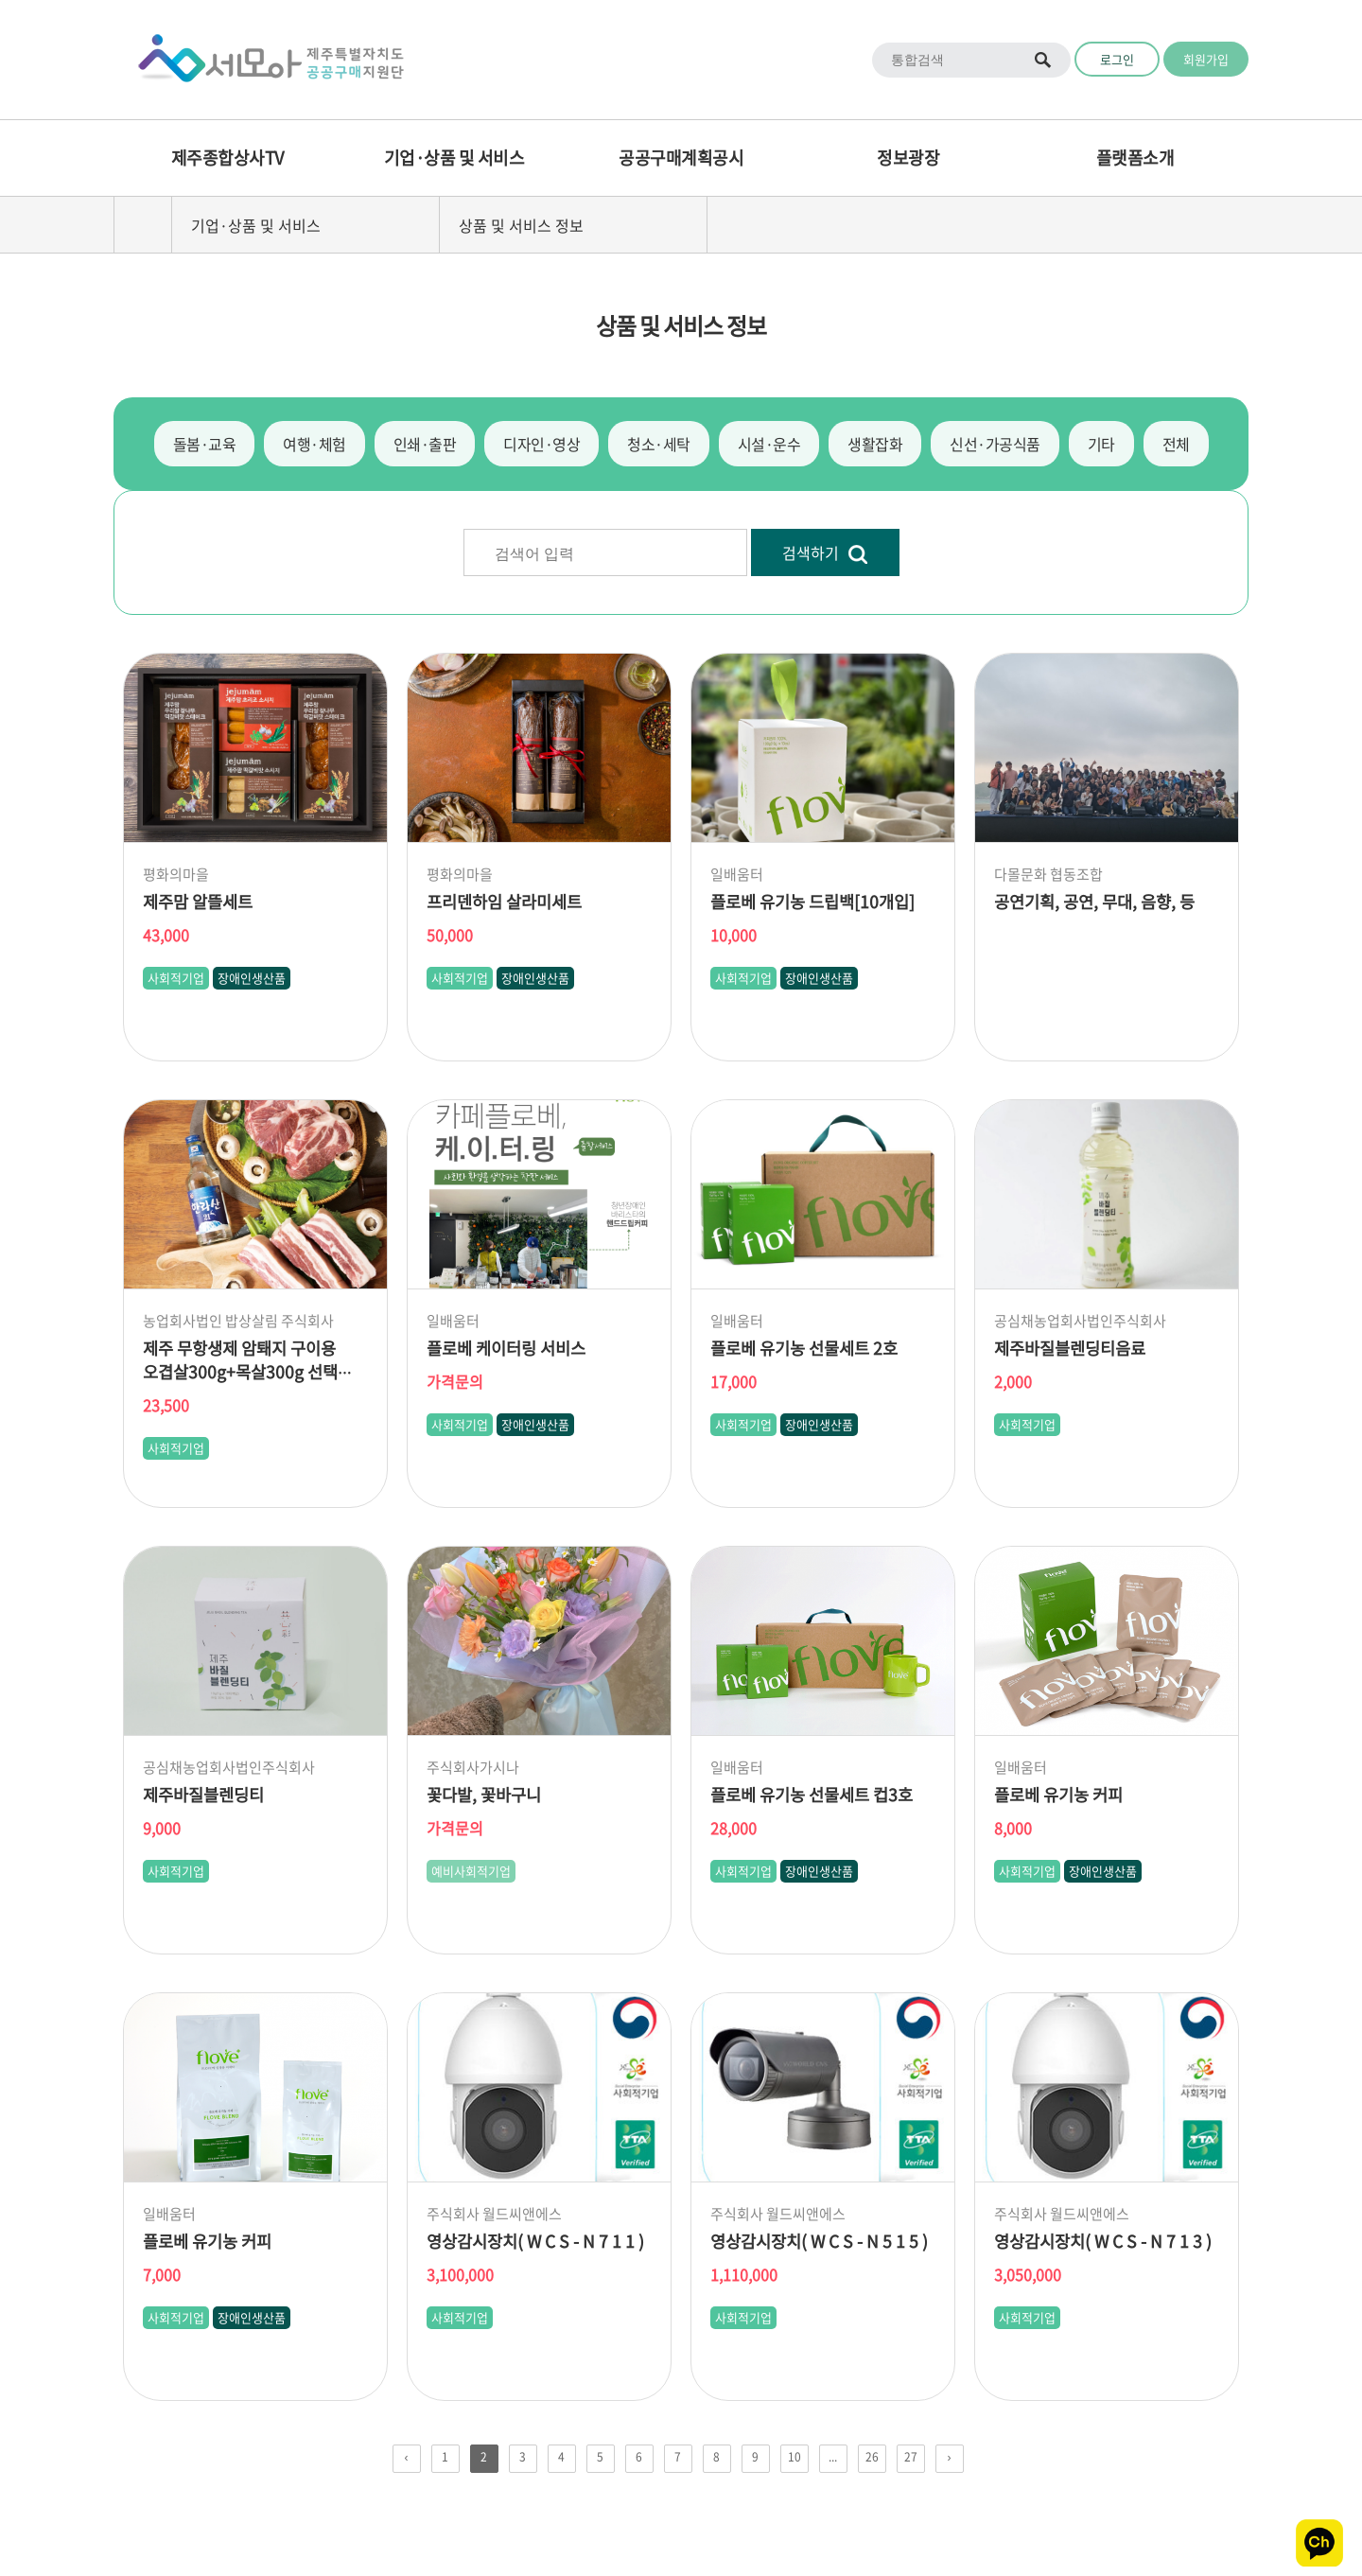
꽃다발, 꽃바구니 (484, 1794)
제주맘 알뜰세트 (198, 901)
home (142, 225)
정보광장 (908, 157)
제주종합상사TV (227, 157)
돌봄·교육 (204, 443)
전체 (1176, 443)
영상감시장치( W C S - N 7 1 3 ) (1103, 2241)
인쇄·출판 (425, 443)
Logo (265, 60)
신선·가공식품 (995, 443)
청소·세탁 (658, 443)
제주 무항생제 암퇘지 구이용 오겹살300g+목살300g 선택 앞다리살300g (240, 1372)
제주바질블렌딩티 (203, 1794)
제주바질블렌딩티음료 (1069, 1348)
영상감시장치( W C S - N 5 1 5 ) (819, 2241)
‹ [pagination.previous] (407, 2456)
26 (872, 2456)
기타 (1101, 443)
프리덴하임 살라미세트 (504, 901)
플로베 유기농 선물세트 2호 (804, 1348)
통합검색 (1043, 60)
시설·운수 (769, 443)
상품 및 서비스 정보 (521, 225)
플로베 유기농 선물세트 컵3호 (811, 1794)
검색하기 (824, 553)
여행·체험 (314, 443)
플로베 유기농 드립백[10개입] (812, 901)
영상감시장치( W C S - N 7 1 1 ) (535, 2241)
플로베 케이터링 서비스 (506, 1348)
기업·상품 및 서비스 (454, 157)
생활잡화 (874, 443)
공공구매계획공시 (681, 157)
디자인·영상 (541, 443)
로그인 (1117, 59)
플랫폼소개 (1135, 157)
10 (794, 2456)
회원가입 (1206, 59)
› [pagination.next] (950, 2456)
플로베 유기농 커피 (1058, 1794)
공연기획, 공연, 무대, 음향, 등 (1094, 901)
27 (910, 2456)
